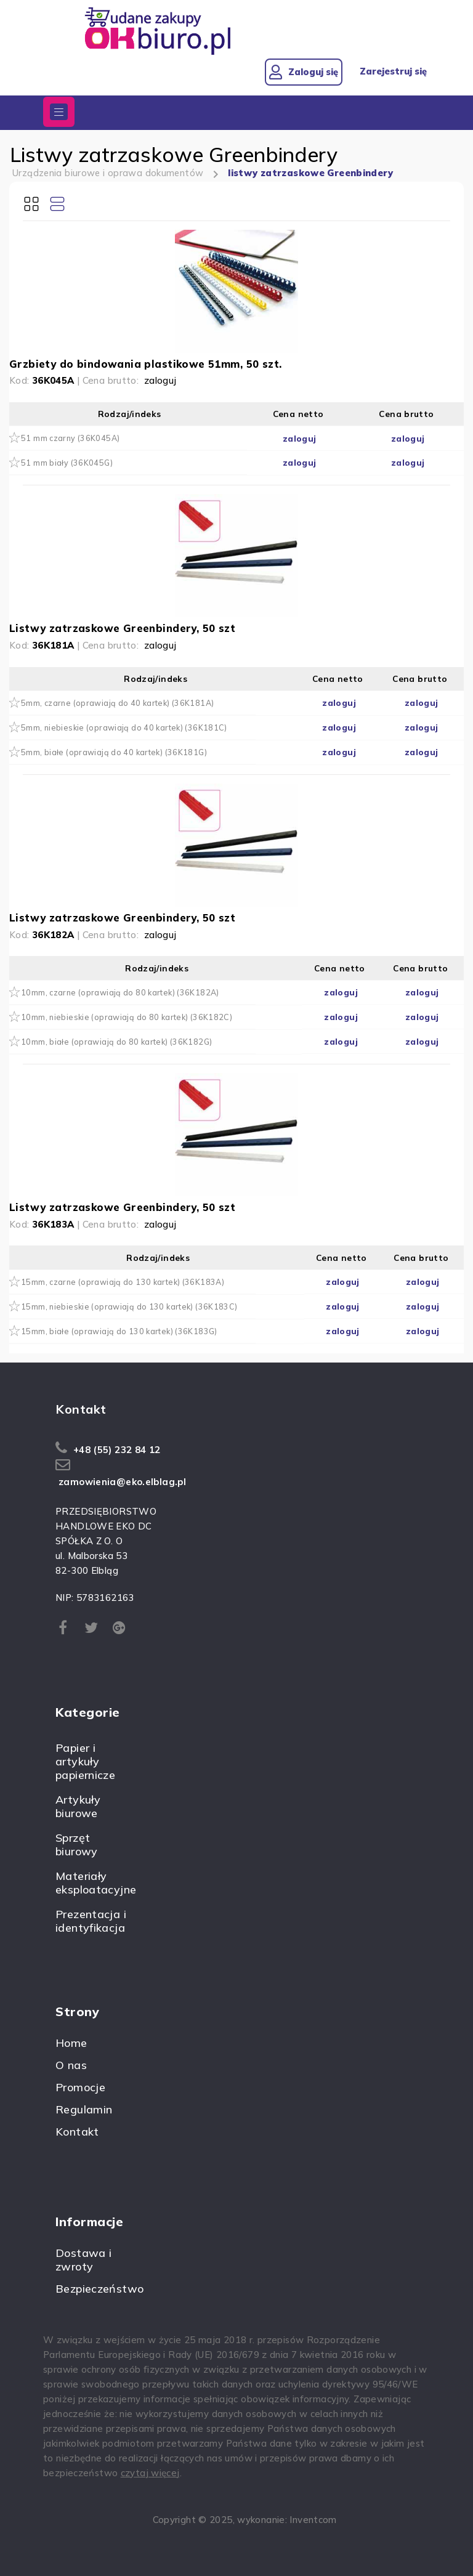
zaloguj (160, 380)
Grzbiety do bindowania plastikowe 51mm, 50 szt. (145, 363)
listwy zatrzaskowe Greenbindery (315, 173)
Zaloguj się (299, 72)
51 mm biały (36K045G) (67, 463)
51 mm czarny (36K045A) (70, 438)
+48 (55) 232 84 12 (117, 1450)
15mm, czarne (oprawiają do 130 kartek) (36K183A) (122, 1282)
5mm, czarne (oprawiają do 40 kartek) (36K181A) (117, 703)
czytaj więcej (150, 2473)
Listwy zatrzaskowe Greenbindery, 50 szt (122, 628)
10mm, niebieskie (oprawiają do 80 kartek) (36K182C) (126, 1017)
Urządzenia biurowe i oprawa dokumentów (108, 173)
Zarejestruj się (392, 71)
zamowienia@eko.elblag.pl (122, 1482)
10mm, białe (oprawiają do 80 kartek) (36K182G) (116, 1042)
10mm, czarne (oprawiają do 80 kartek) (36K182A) (120, 992)
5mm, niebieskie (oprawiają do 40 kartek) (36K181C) (124, 727)
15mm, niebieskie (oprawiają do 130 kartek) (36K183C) (129, 1306)
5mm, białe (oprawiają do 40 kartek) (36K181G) (114, 752)
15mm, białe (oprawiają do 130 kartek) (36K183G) (119, 1331)
